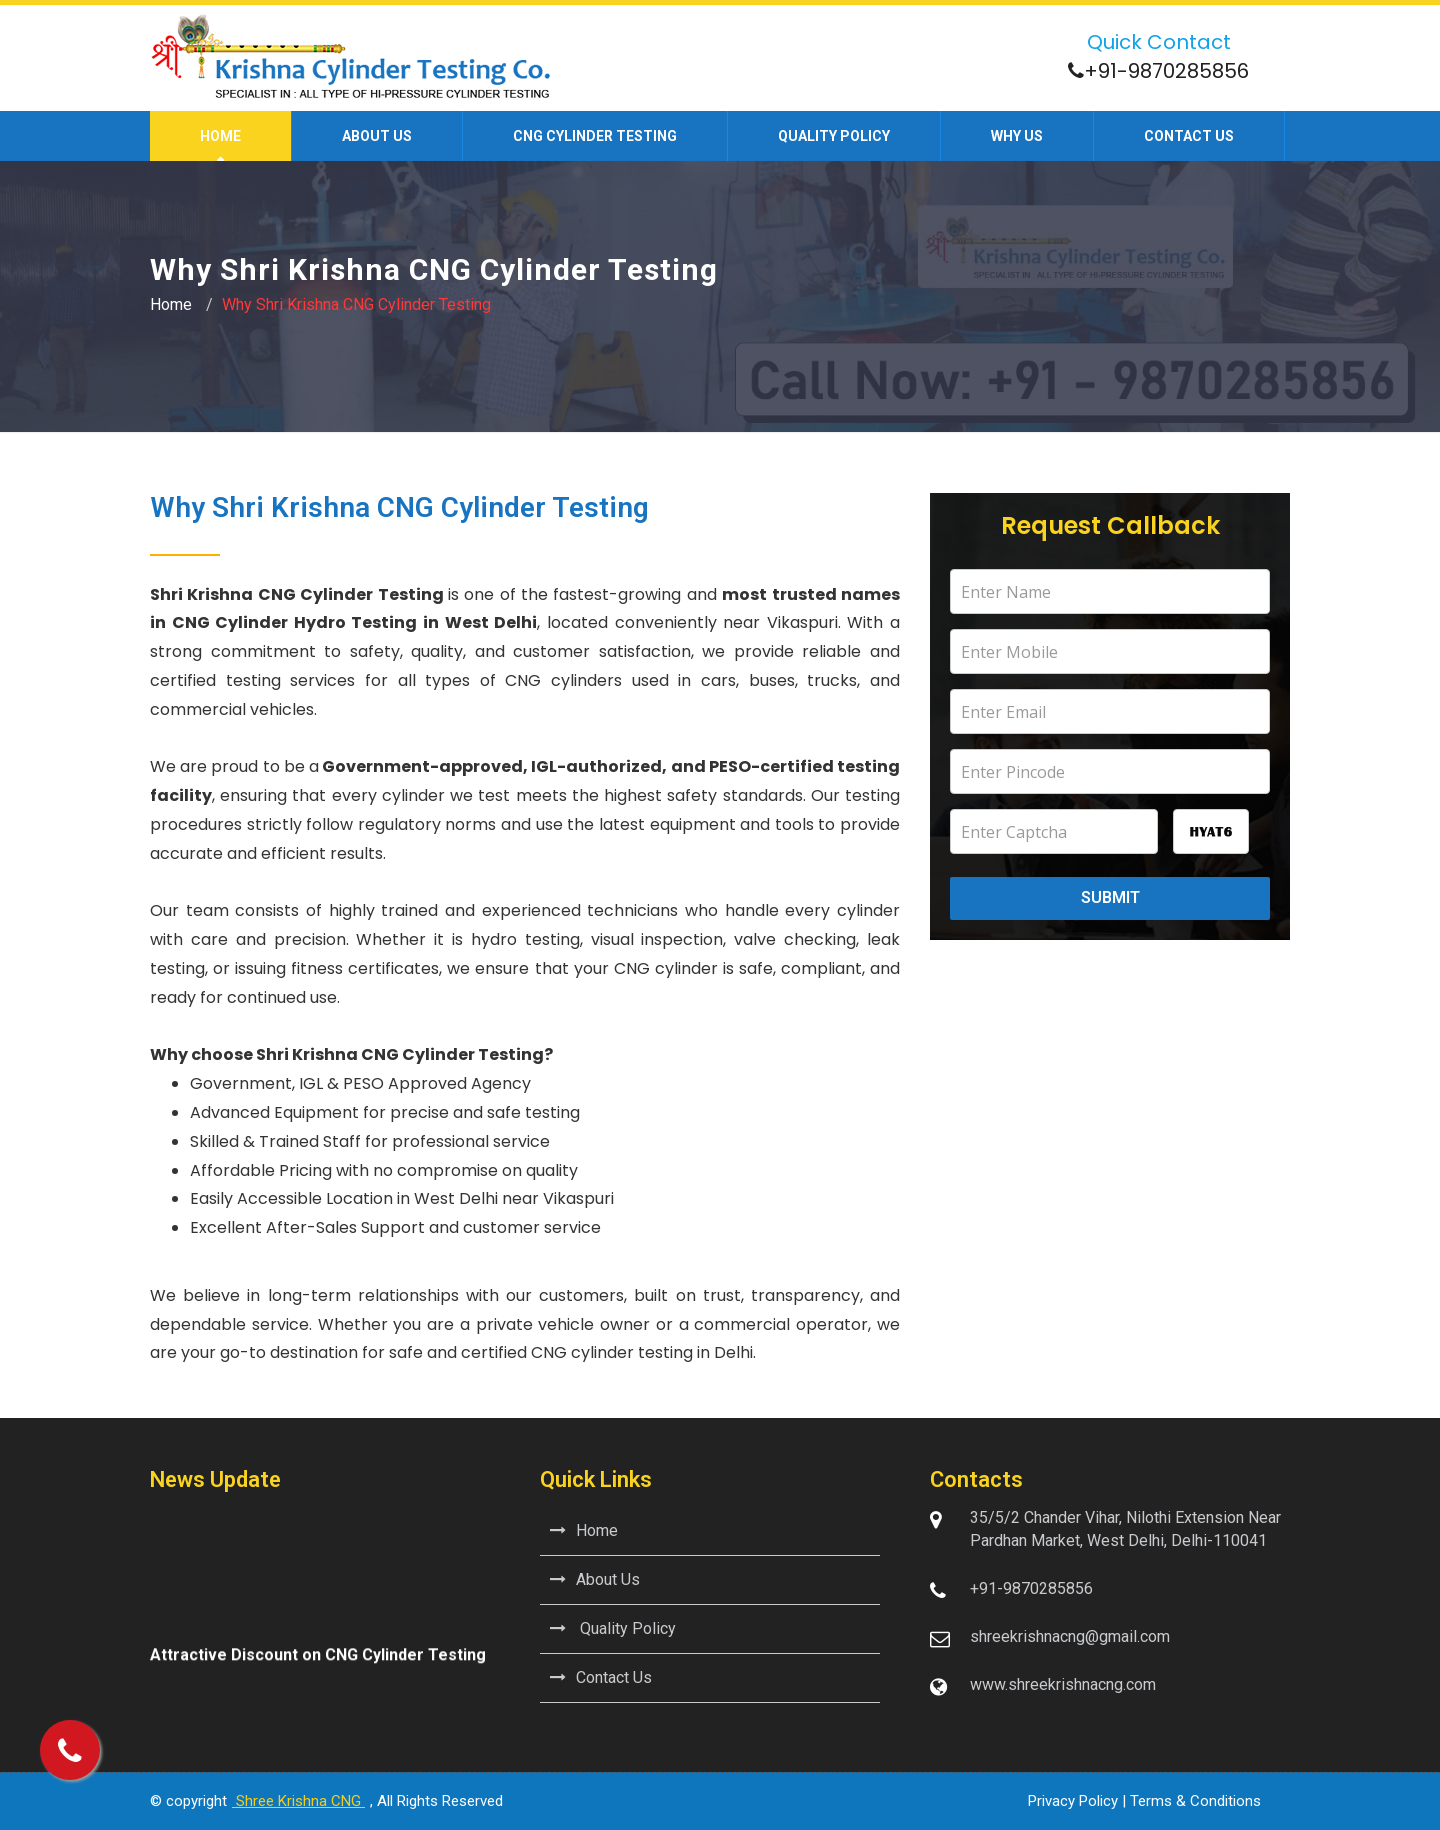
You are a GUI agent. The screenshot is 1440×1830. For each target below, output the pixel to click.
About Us (595, 1579)
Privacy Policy (1073, 1801)
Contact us (1189, 136)
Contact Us (601, 1677)
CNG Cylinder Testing (595, 136)
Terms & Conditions (1195, 1801)
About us (377, 136)
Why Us (1017, 136)
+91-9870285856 (1166, 71)
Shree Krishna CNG (298, 1801)
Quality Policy (834, 136)
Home (220, 136)
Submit (1110, 897)
